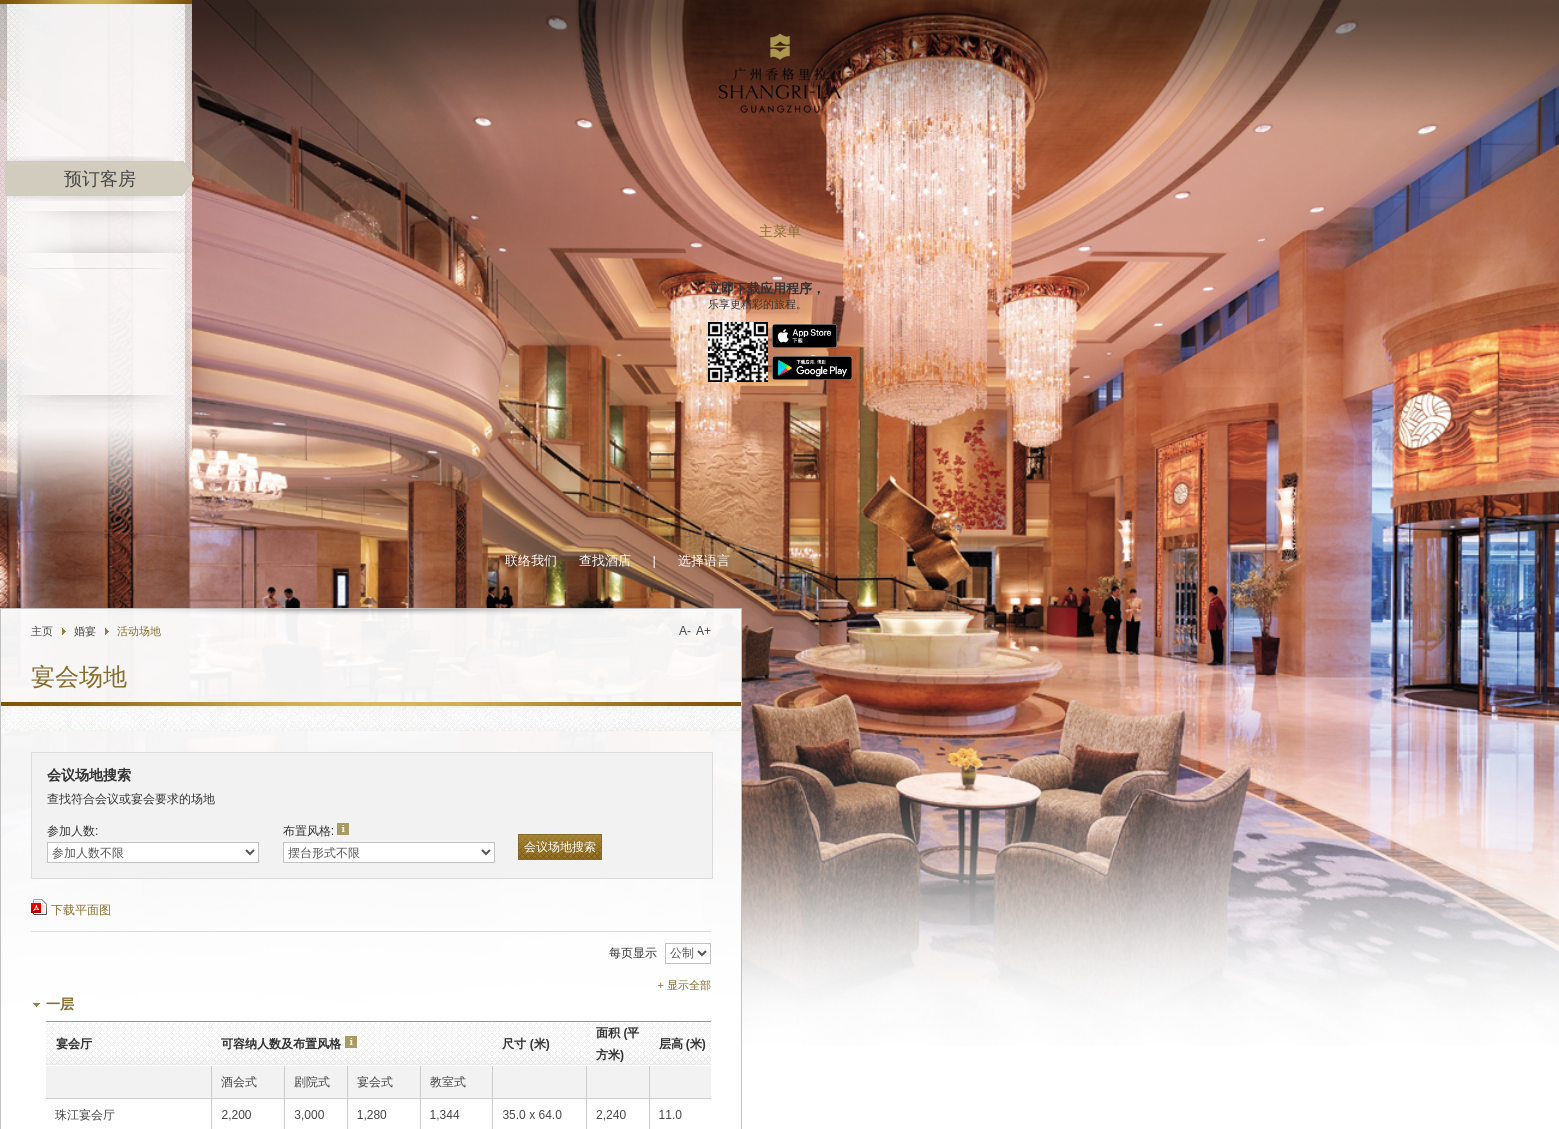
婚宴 (367, 105)
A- (967, 105)
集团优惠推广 (317, 1066)
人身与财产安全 (1275, 1093)
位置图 (420, 1108)
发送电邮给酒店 (352, 1108)
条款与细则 (1423, 1093)
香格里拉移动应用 (428, 1066)
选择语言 (986, 34)
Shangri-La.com (116, 1066)
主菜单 (156, 231)
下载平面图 (363, 384)
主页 (324, 105)
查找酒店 (887, 34)
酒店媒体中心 (1092, 1093)
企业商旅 (585, 1066)
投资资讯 (1155, 1093)
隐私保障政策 (1355, 1093)
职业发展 (1207, 1093)
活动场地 (421, 105)
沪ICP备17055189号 (1453, 1110)
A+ (985, 105)
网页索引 (1481, 1093)
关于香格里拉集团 (1007, 1093)
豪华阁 (519, 1066)
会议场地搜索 (842, 321)
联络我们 (813, 34)
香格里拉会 (225, 1066)
